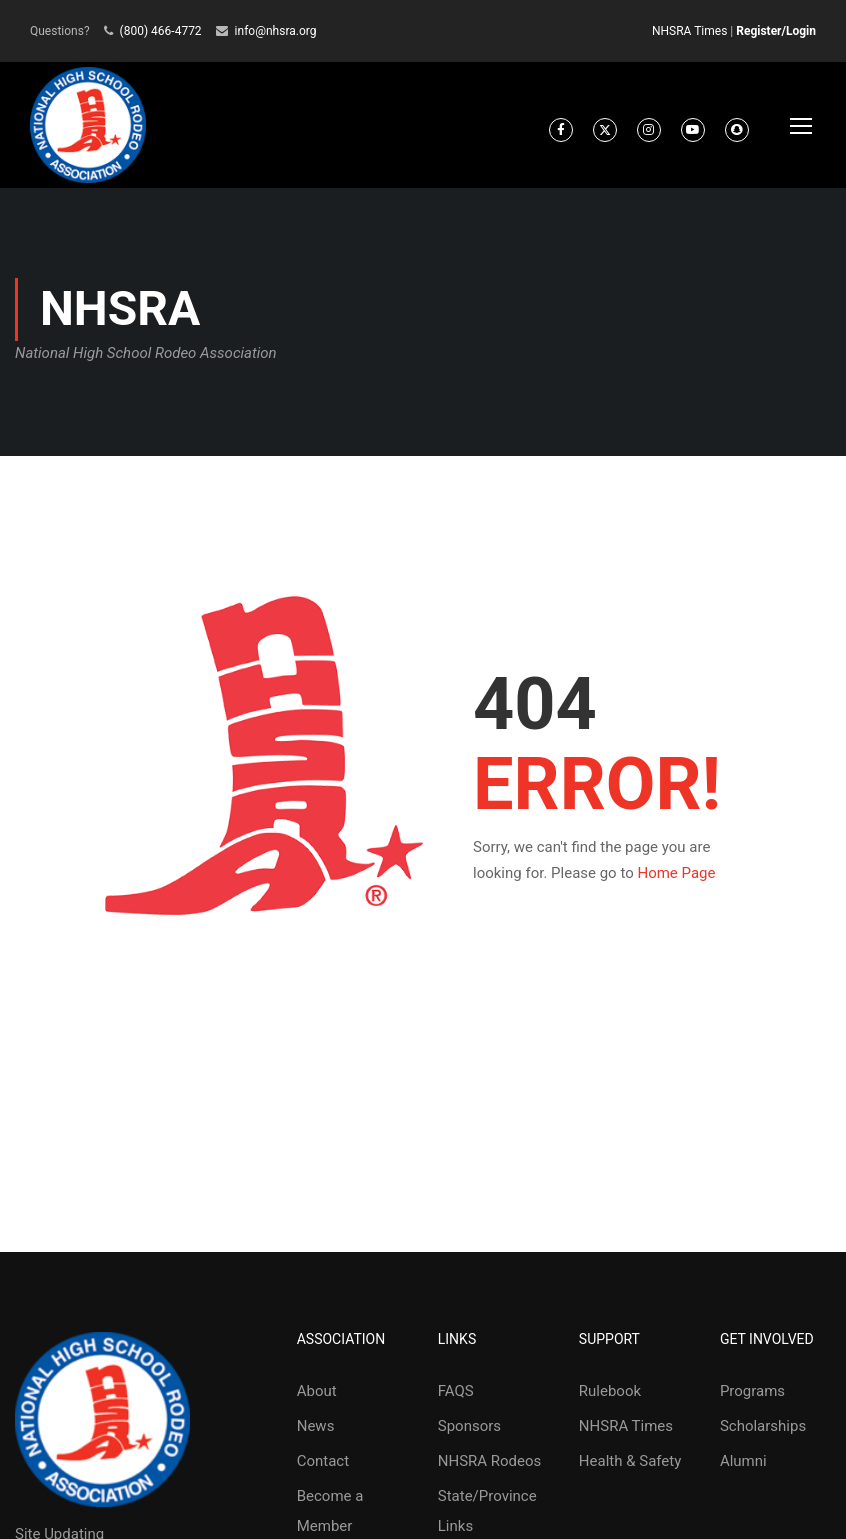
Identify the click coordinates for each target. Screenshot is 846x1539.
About (317, 1400)
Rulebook (610, 1400)
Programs (752, 1400)
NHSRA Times (689, 31)
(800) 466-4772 (161, 31)
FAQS (456, 1400)
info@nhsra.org (276, 31)
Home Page (676, 881)
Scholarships (763, 1435)
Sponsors (469, 1435)
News (316, 1435)
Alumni (743, 1470)
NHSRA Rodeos (490, 1470)
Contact (323, 1470)
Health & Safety (630, 1470)
